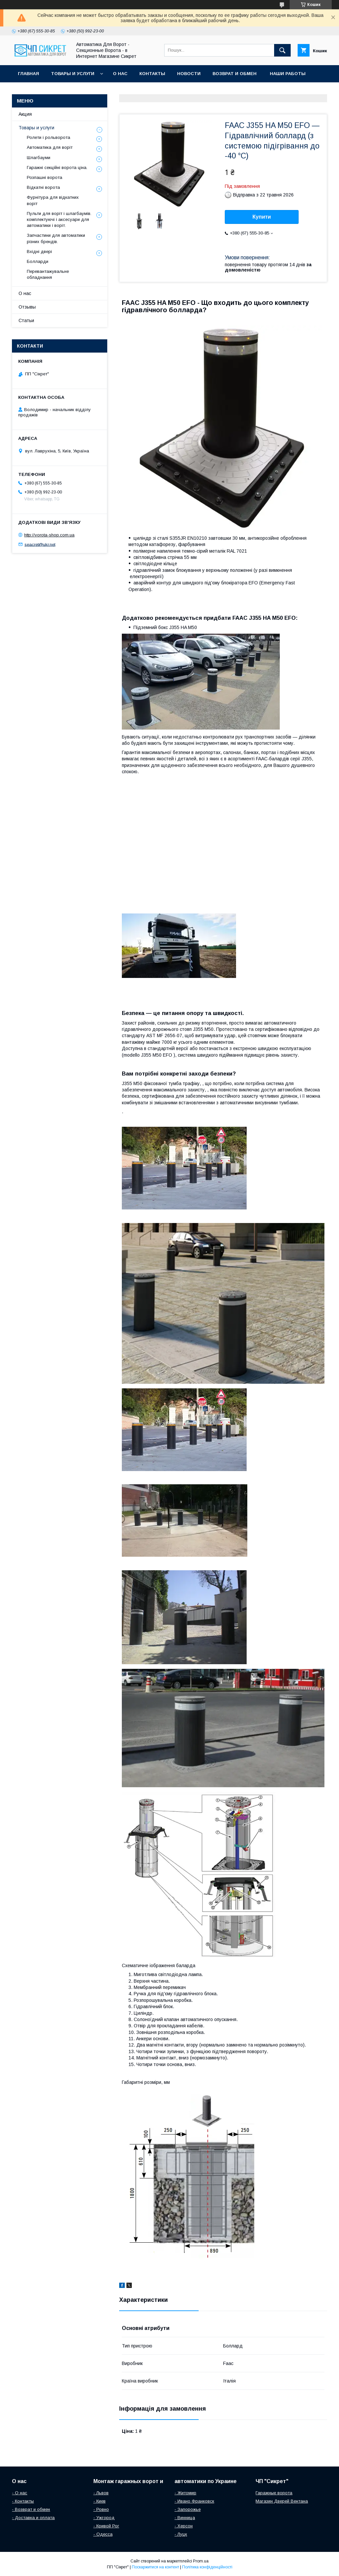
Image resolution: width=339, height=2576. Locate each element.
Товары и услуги (72, 73)
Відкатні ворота (43, 187)
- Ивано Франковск (194, 2501)
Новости (189, 73)
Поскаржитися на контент (155, 2567)
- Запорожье (187, 2509)
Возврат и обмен (235, 73)
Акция (25, 114)
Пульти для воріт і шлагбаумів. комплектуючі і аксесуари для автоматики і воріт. (59, 219)
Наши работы (288, 73)
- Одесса (103, 2534)
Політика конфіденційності (207, 2567)
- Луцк (180, 2534)
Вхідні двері (39, 251)
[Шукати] (282, 50)
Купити (262, 217)
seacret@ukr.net (39, 544)
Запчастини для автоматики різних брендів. (56, 238)
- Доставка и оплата (33, 2517)
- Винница (184, 2517)
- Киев (99, 2501)
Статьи (26, 320)
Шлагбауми (38, 157)
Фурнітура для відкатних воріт (53, 200)
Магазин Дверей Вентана (282, 2501)
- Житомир (185, 2492)
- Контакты (23, 2501)
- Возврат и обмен (31, 2509)
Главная (28, 73)
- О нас (19, 2492)
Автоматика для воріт (50, 147)
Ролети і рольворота (48, 137)
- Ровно (101, 2509)
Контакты (152, 73)
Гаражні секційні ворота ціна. (57, 167)
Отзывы (27, 307)
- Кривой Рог (106, 2525)
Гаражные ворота (274, 2492)
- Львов (101, 2492)
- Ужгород (104, 2517)
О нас (120, 73)
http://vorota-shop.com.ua (49, 534)
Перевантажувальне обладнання (48, 274)
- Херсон (183, 2525)
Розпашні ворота (44, 177)
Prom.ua (201, 2561)
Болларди (37, 261)
